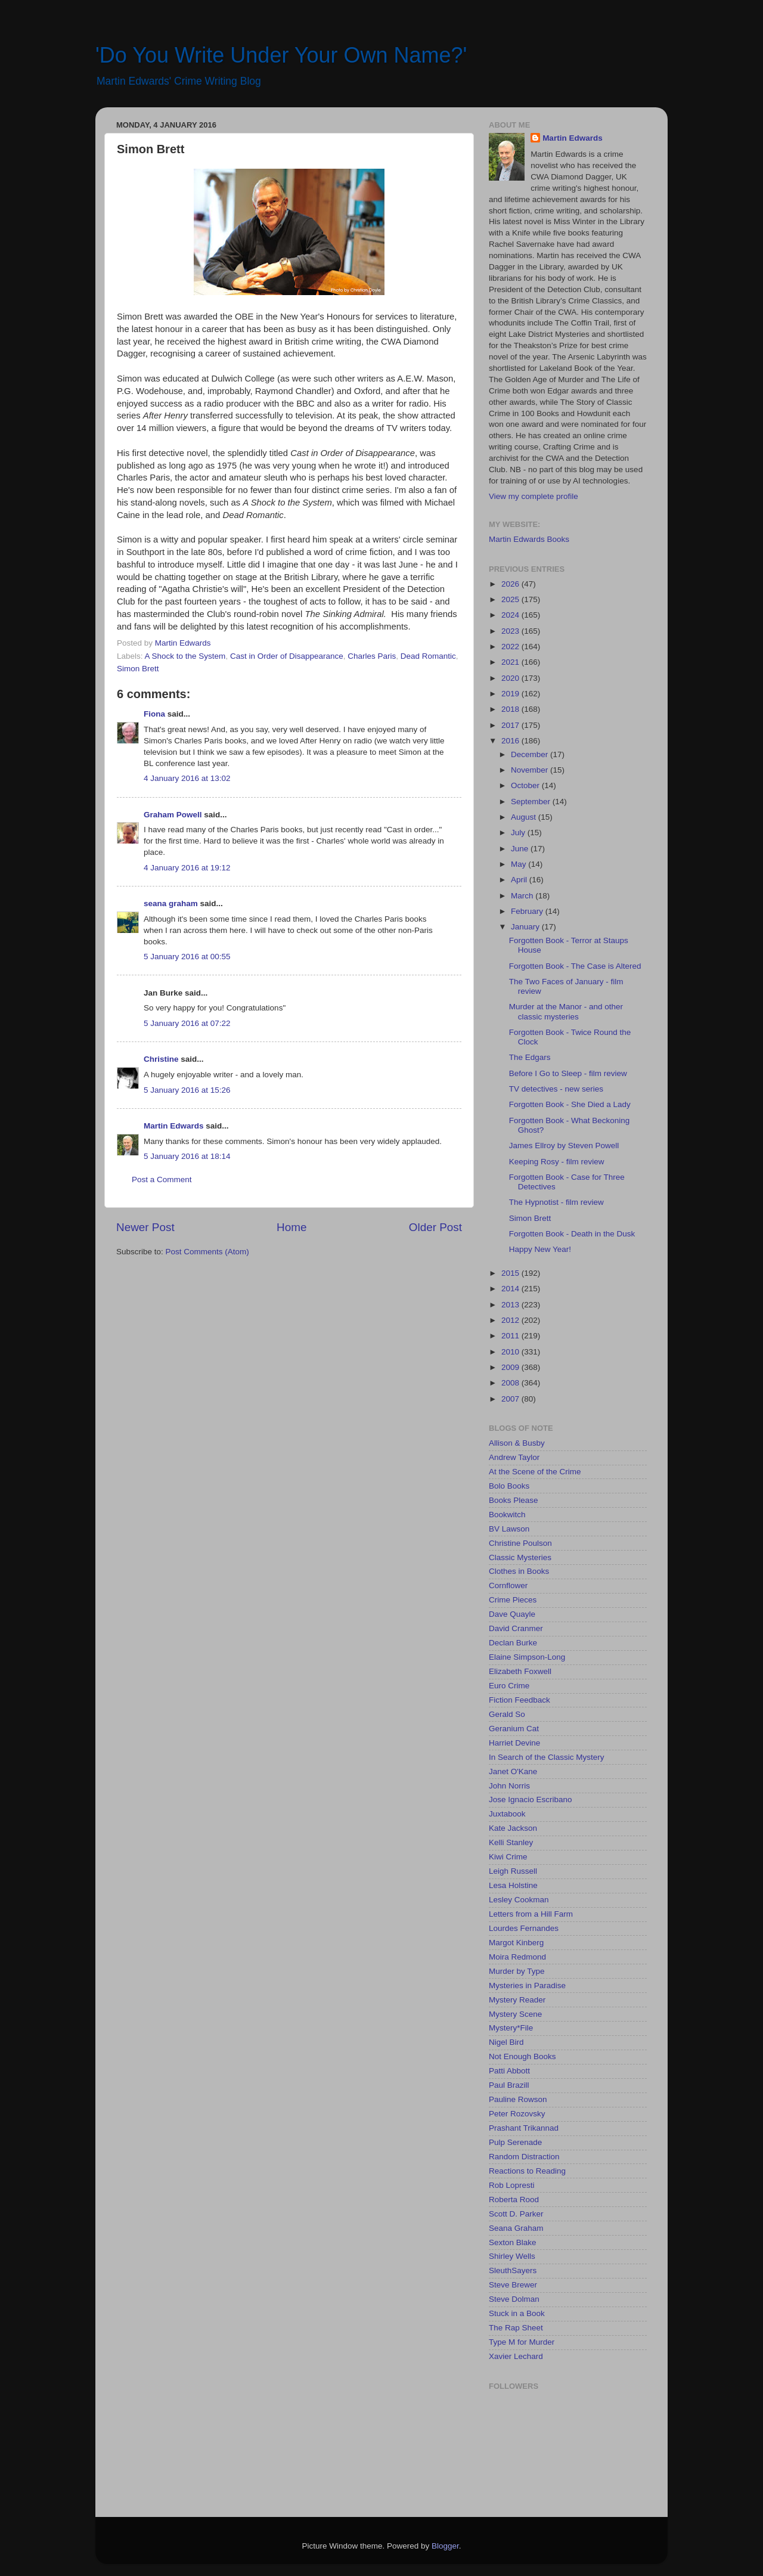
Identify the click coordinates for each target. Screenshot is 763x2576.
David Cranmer (516, 1628)
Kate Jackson (513, 1828)
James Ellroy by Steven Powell (564, 1145)
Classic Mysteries (520, 1557)
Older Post (435, 1227)
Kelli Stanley (511, 1842)
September (532, 801)
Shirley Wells (512, 2256)
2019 (511, 693)
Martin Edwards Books (529, 539)
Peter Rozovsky (517, 2113)
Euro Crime (509, 1685)
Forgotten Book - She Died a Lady (570, 1104)
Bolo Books (509, 1485)
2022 (511, 646)
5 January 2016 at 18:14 (187, 1156)
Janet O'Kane (513, 1771)
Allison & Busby (517, 1443)
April (520, 879)
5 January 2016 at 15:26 (187, 1090)
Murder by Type (517, 1971)
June (521, 848)
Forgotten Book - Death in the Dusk (572, 1233)
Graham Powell (173, 814)
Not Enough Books (522, 2056)
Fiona (154, 713)
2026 (511, 583)
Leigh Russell (513, 1871)
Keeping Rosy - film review (556, 1161)
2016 (511, 740)
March (523, 895)
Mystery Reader (517, 1999)
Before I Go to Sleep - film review (568, 1073)
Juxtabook (507, 1813)
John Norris (509, 1785)
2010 (511, 1351)
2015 (511, 1273)
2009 (511, 1367)
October (526, 785)
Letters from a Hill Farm (531, 1913)
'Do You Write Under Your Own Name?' (281, 55)
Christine (161, 1059)
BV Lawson (509, 1528)
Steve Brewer (513, 2284)
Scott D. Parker (516, 2213)
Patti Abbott (509, 2070)
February (528, 911)
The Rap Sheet (516, 2327)
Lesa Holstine (513, 1885)
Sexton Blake (512, 2242)
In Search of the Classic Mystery (546, 1757)
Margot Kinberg (516, 1942)
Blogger (445, 2545)
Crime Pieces (512, 1599)
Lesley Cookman (519, 1899)
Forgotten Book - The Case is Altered (575, 966)
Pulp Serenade (515, 2142)
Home (291, 1227)
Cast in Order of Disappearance (286, 656)
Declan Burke (513, 1642)
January (526, 926)
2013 (511, 1304)
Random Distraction (524, 2156)
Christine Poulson (520, 1543)
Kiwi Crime (508, 1856)
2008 (511, 1382)
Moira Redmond (517, 1956)
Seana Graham (516, 2228)
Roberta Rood (514, 2199)
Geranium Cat (514, 1728)
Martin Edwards (174, 1125)
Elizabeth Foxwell (520, 1671)
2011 (511, 1335)
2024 (511, 614)
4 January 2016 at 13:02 (187, 778)
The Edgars (530, 1057)
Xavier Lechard (516, 2356)
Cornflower (508, 1585)
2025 (511, 599)
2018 (511, 709)
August (524, 817)
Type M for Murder (521, 2342)
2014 (511, 1288)
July (519, 832)
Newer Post (145, 1227)
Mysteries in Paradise (527, 1985)
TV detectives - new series (556, 1088)
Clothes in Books (519, 1571)
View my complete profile (533, 496)
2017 (511, 725)
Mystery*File (511, 2027)
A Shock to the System (185, 656)
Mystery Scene (515, 2014)
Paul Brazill (509, 2085)
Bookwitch (507, 1514)
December (530, 754)
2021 (511, 662)
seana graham (171, 903)
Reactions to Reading (527, 2170)
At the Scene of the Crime (535, 1471)
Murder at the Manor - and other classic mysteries (566, 1011)
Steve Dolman (514, 2299)
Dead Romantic (428, 656)
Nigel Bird (506, 2042)
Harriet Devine (514, 1742)
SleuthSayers (512, 2270)
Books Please (513, 1500)
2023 (511, 631)
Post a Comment (162, 1179)
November (530, 769)
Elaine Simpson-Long (527, 1657)
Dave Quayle (512, 1614)
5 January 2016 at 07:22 (187, 1023)
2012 (511, 1320)
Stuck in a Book (517, 2313)
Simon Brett (138, 668)
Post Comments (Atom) (207, 1251)
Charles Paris (372, 656)
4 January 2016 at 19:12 (187, 867)
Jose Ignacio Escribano (530, 1799)
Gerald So (507, 1714)
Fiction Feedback (519, 1699)
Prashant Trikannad (524, 2128)
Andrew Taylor (514, 1457)
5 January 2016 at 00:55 (187, 956)
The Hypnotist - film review (556, 1202)
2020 (511, 678)
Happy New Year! (540, 1249)
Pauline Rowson (518, 2099)
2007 (511, 1398)
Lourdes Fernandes (524, 1928)
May (519, 864)
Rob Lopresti (512, 2185)
